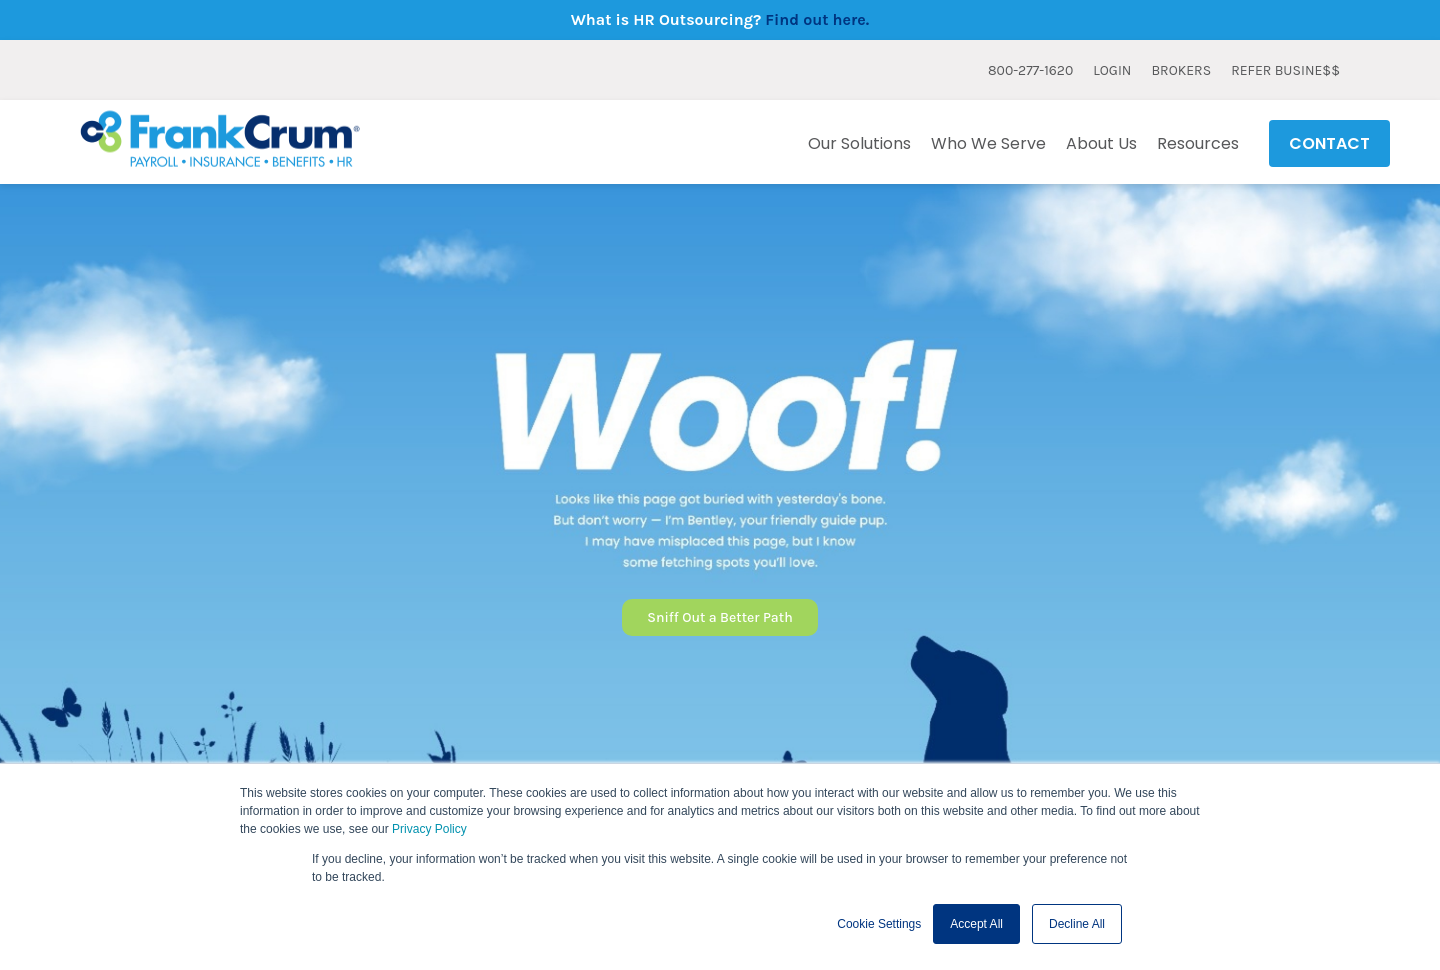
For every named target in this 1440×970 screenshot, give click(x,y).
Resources (1198, 143)
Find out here (815, 19)
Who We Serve (988, 143)
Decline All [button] (1077, 924)
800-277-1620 (1030, 70)
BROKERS (1181, 70)
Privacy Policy (429, 829)
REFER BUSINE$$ (1285, 70)
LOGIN (1112, 70)
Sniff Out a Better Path (719, 617)
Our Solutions (859, 143)
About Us (1101, 143)
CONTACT (1329, 143)
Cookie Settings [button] (879, 924)
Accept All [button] (976, 924)
